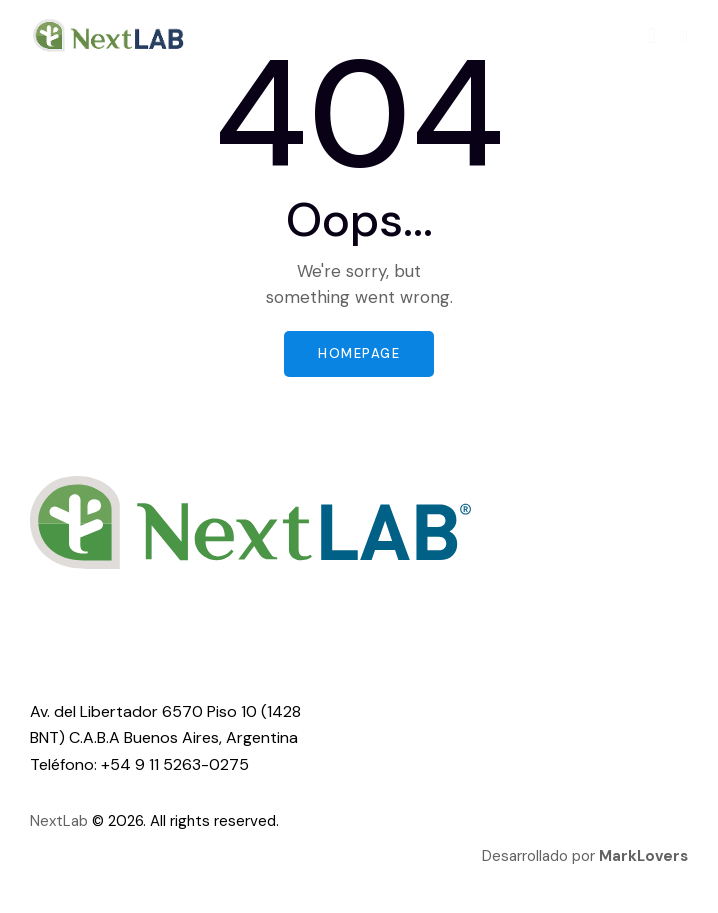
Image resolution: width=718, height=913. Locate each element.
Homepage (359, 353)
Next (46, 821)
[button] (685, 35)
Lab (75, 821)
